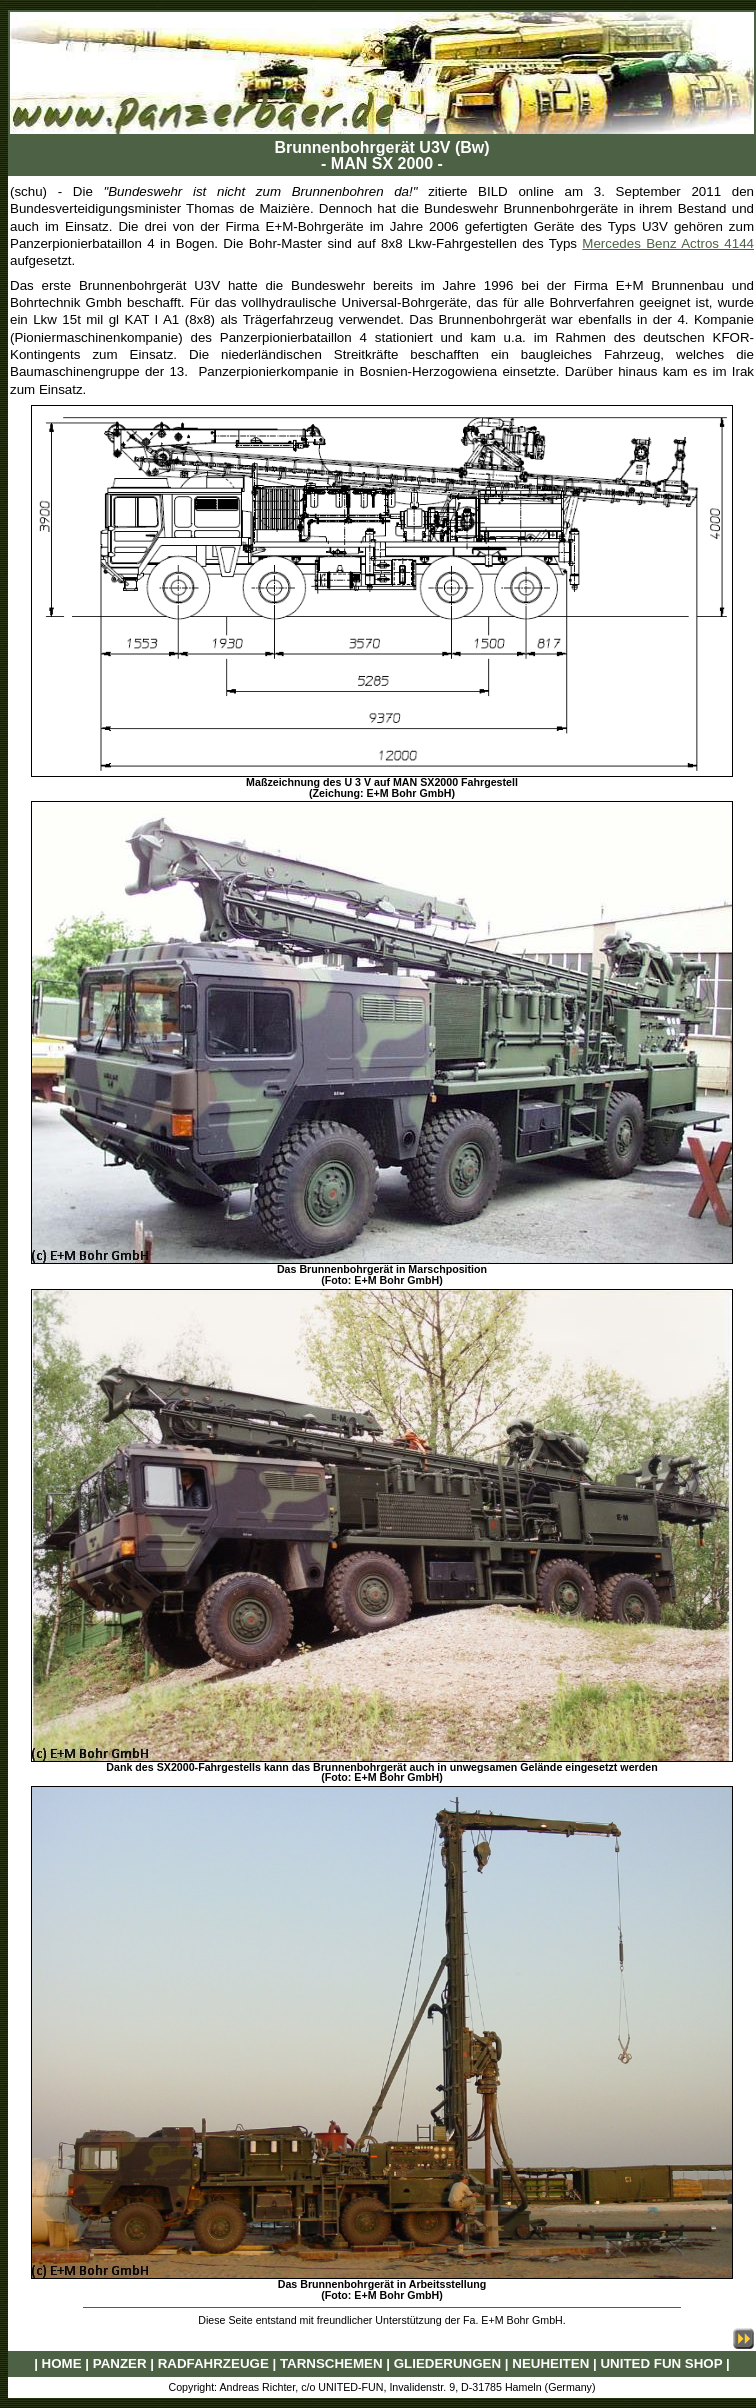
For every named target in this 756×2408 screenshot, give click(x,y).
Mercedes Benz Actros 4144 (668, 243)
